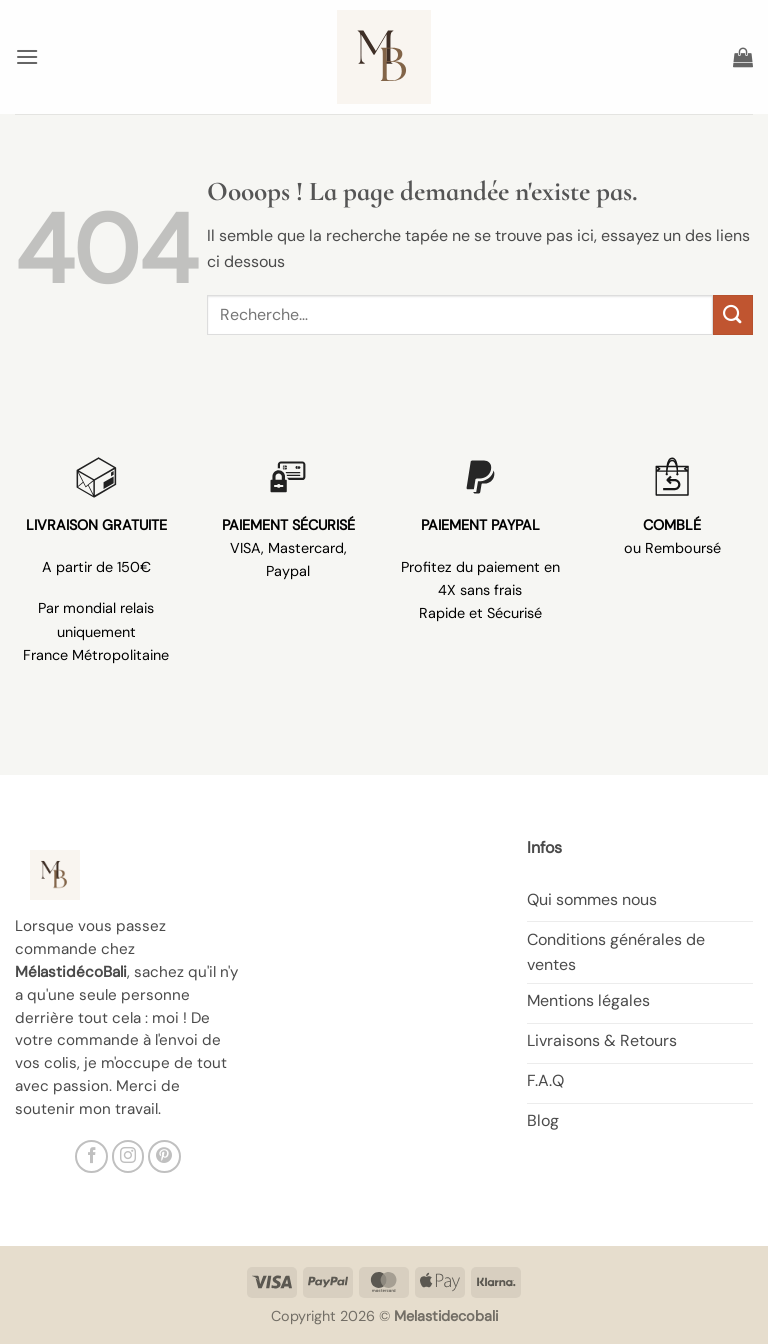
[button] (27, 56)
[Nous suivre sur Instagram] (128, 1156)
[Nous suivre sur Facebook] (91, 1156)
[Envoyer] (733, 314)
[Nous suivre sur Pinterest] (164, 1156)
